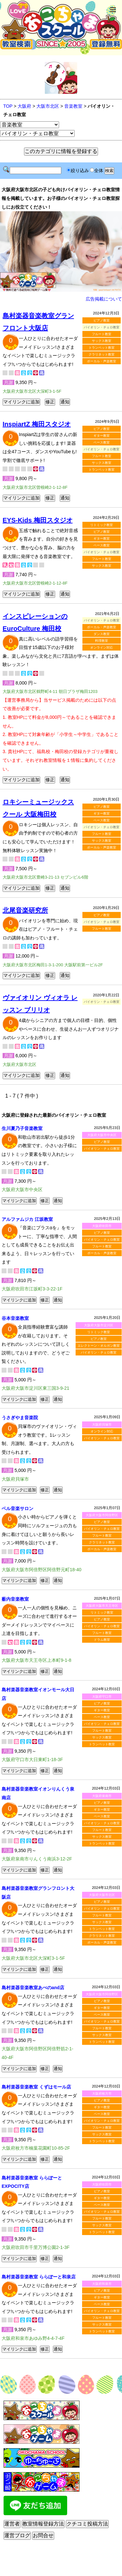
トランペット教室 (102, 347)
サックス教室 (101, 341)
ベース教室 (101, 442)
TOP (7, 106)
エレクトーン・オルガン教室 (99, 1345)
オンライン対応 (101, 647)
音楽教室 (73, 106)
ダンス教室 (101, 634)
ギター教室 (101, 435)
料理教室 (101, 640)
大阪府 (24, 106)
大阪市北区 (47, 106)
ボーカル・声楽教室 (101, 361)
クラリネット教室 (102, 354)
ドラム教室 (102, 1639)
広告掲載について (104, 298)
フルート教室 (101, 334)
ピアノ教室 (101, 320)
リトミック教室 (101, 525)
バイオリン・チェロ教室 (102, 1148)
